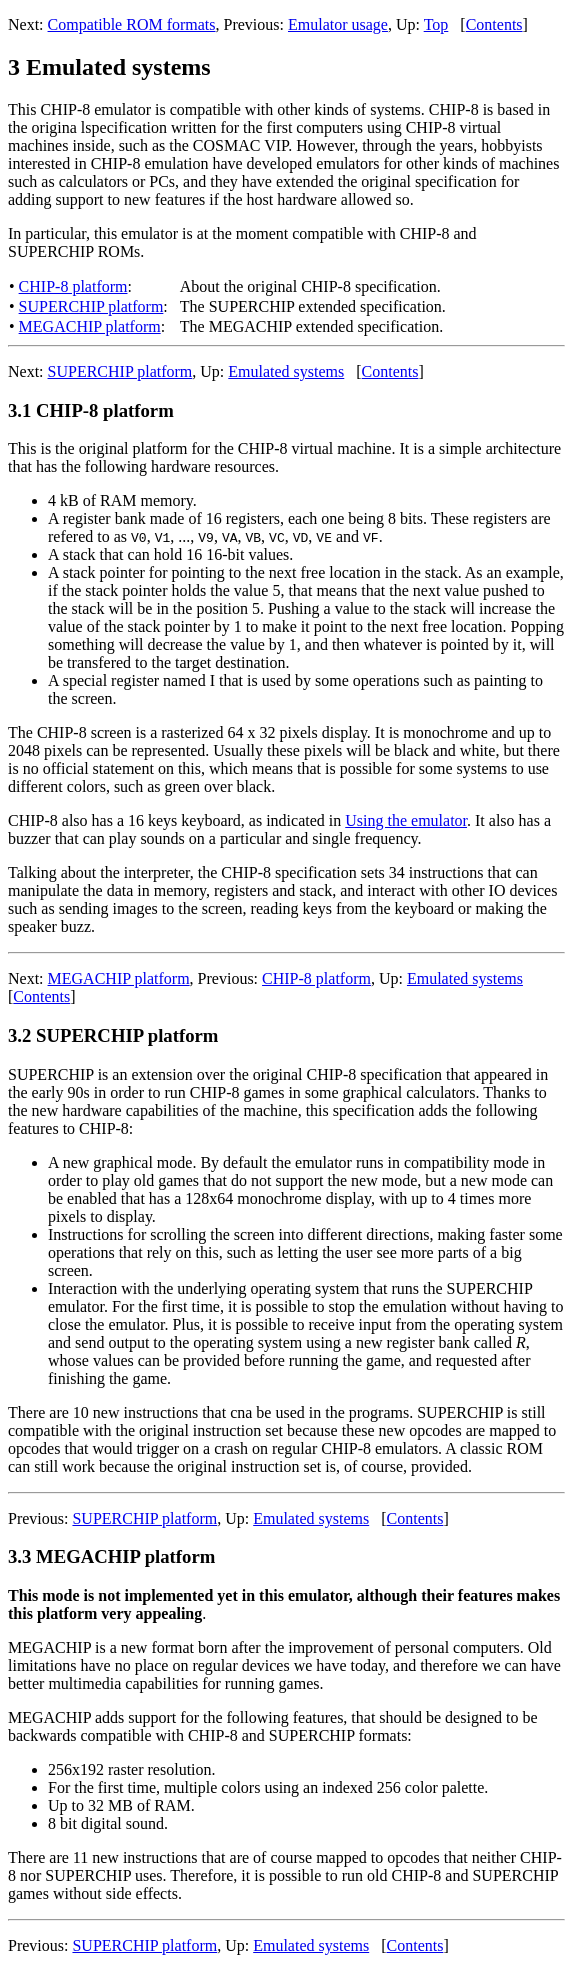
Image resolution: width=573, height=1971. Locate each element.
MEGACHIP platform (90, 326)
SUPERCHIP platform (91, 306)
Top (436, 24)
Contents (494, 24)
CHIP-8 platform (73, 286)
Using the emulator (406, 820)
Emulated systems (286, 371)
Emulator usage (338, 24)
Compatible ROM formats (132, 24)
